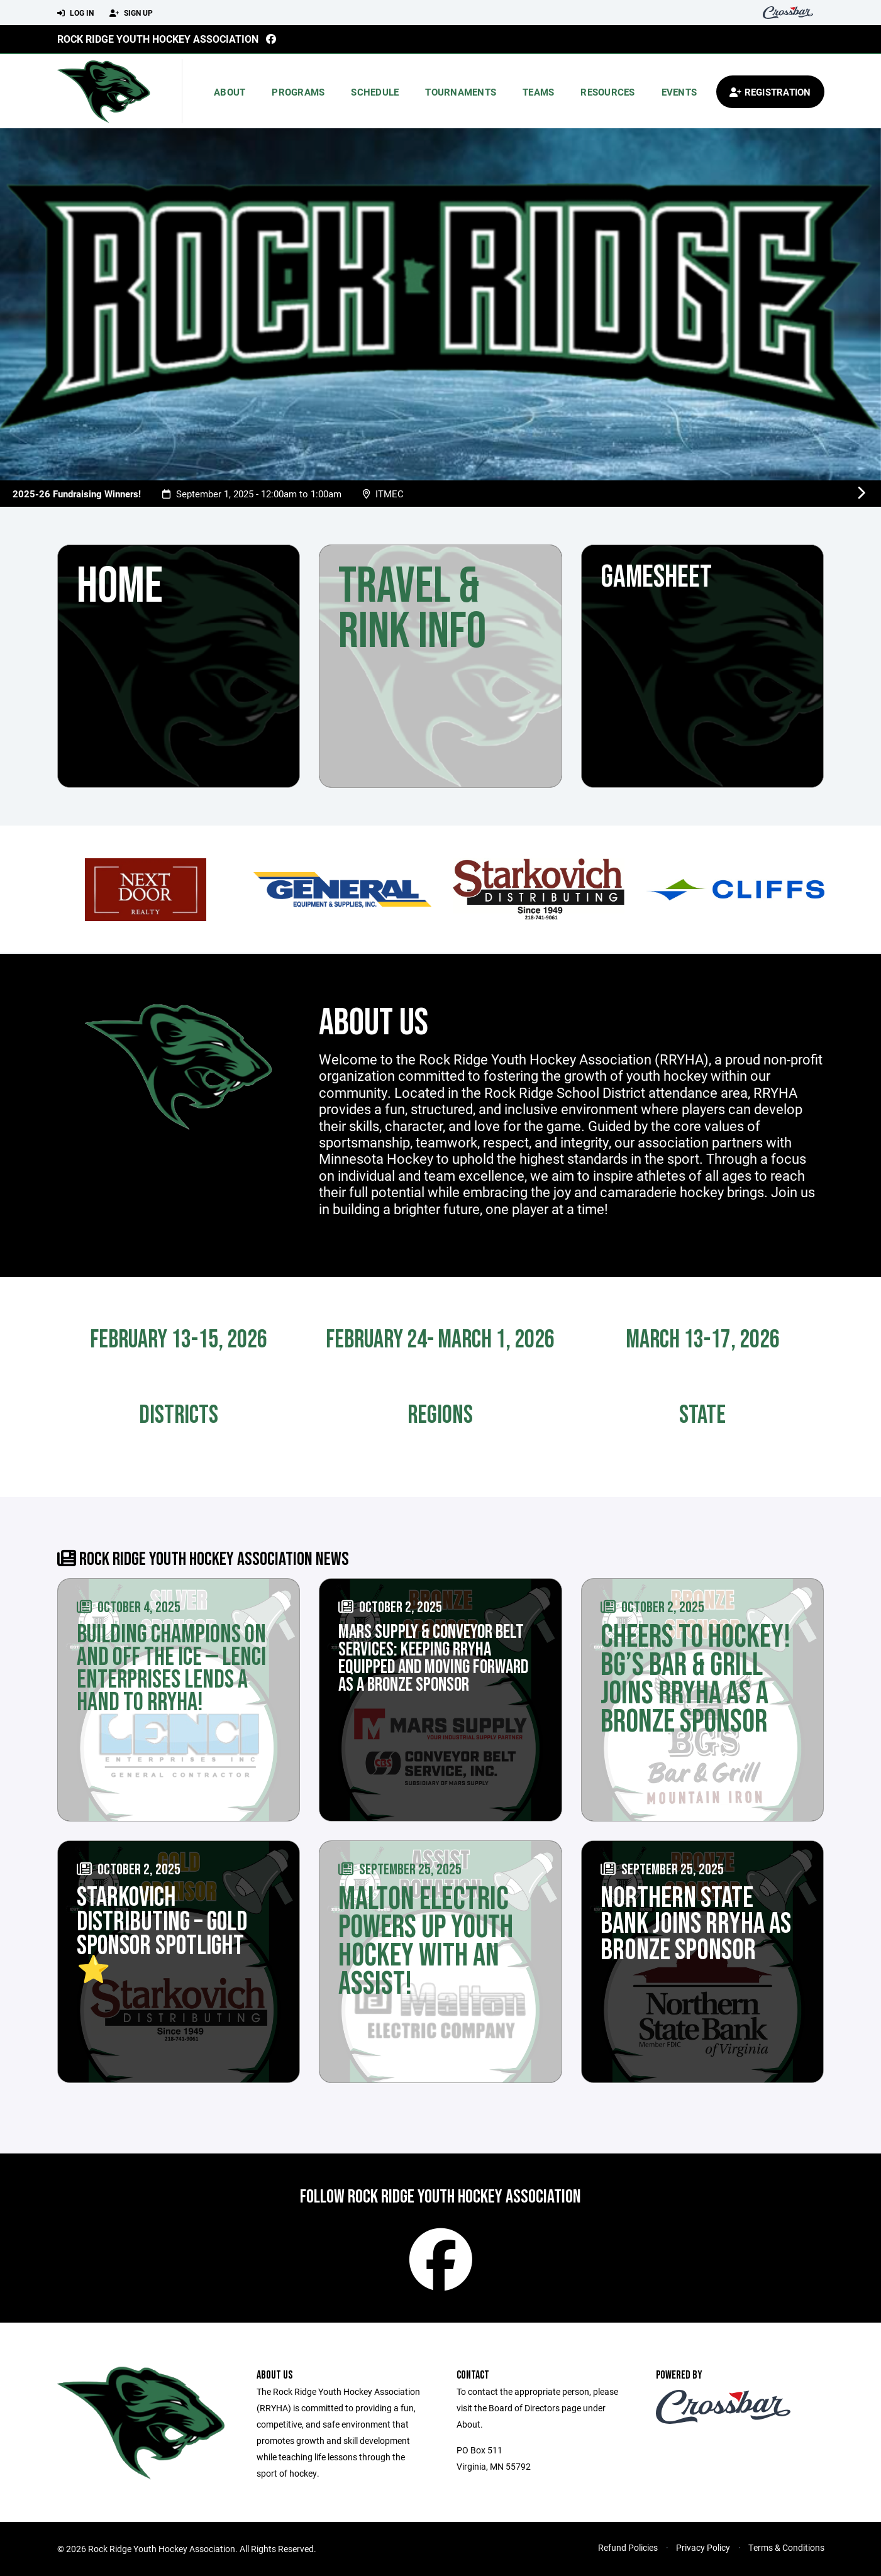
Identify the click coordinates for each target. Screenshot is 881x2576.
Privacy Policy (703, 2547)
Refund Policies (628, 2547)
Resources (607, 92)
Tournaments (460, 92)
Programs (298, 92)
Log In (75, 13)
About (229, 92)
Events (679, 92)
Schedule (375, 92)
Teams (538, 92)
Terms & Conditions (786, 2547)
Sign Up (131, 13)
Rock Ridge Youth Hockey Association (157, 38)
